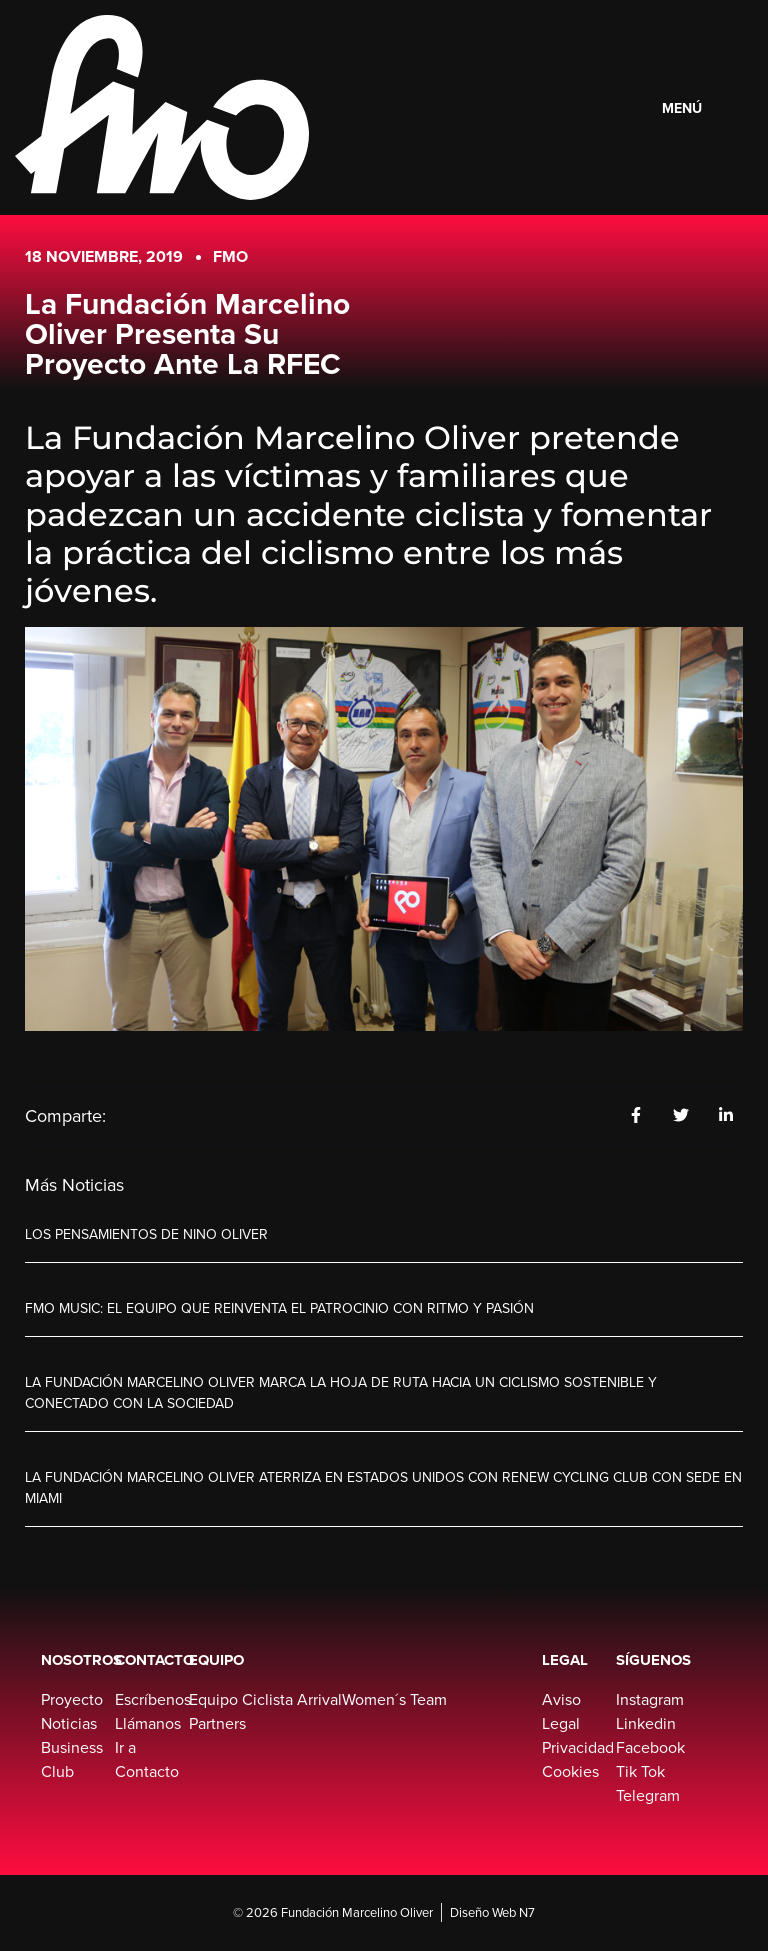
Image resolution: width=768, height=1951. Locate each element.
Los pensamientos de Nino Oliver (146, 1234)
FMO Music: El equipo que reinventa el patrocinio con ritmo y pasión (279, 1308)
